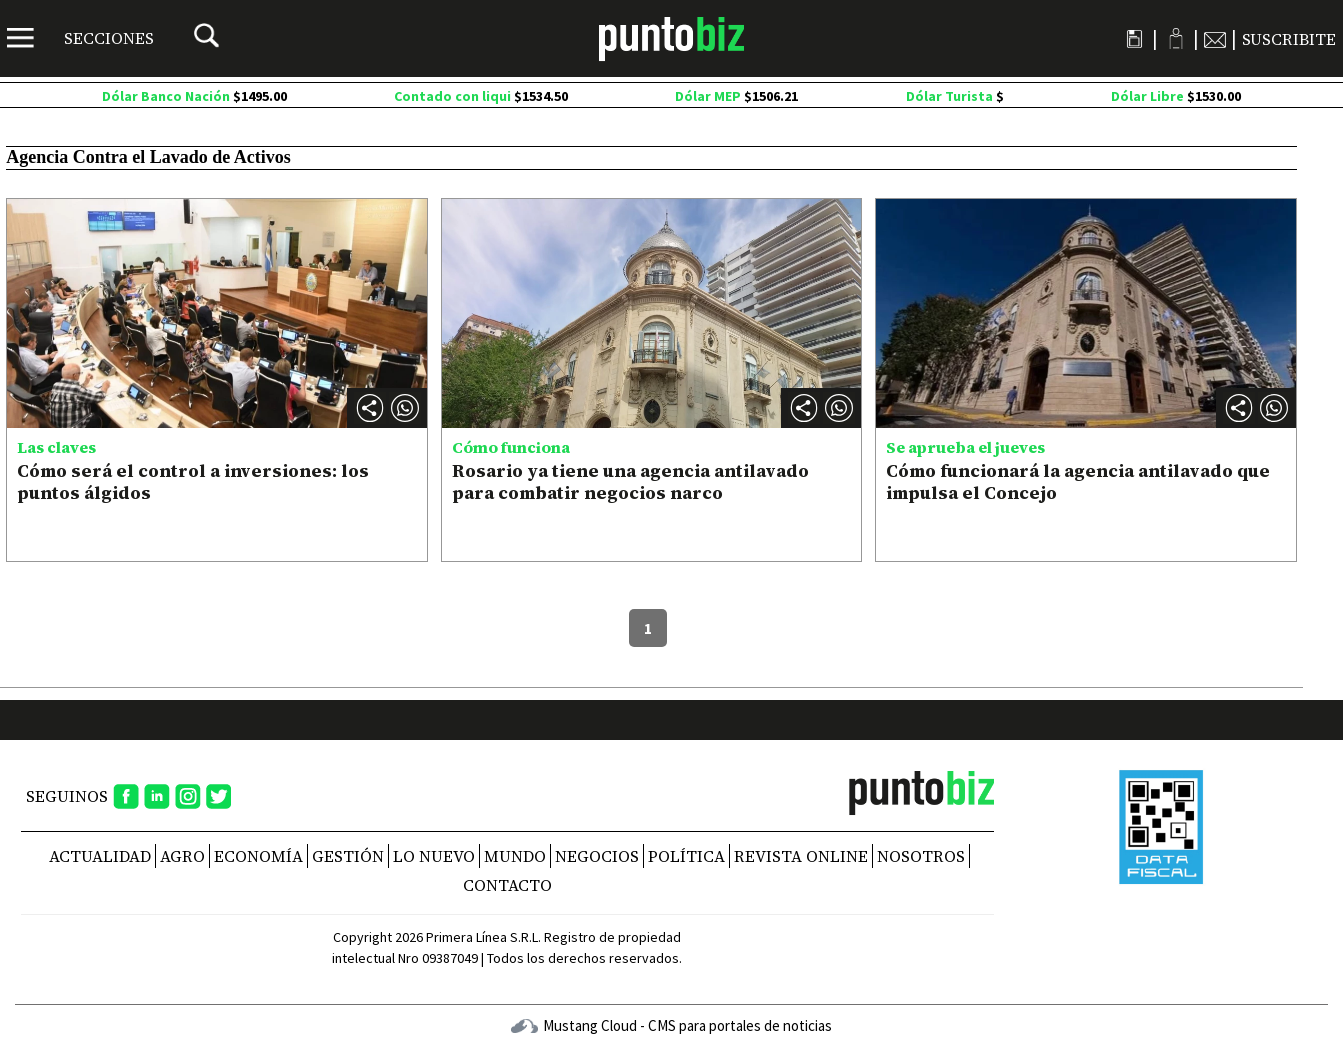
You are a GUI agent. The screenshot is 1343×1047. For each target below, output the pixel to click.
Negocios (597, 856)
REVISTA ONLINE (801, 856)
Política (686, 856)
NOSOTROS (921, 856)
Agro (182, 856)
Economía (258, 856)
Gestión (348, 856)
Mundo (515, 856)
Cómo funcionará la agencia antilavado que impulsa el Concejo (1078, 481)
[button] (405, 408)
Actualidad (100, 856)
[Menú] (80, 38)
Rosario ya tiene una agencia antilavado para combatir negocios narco (630, 481)
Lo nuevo (434, 856)
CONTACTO (507, 885)
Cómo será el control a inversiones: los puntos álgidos (193, 481)
